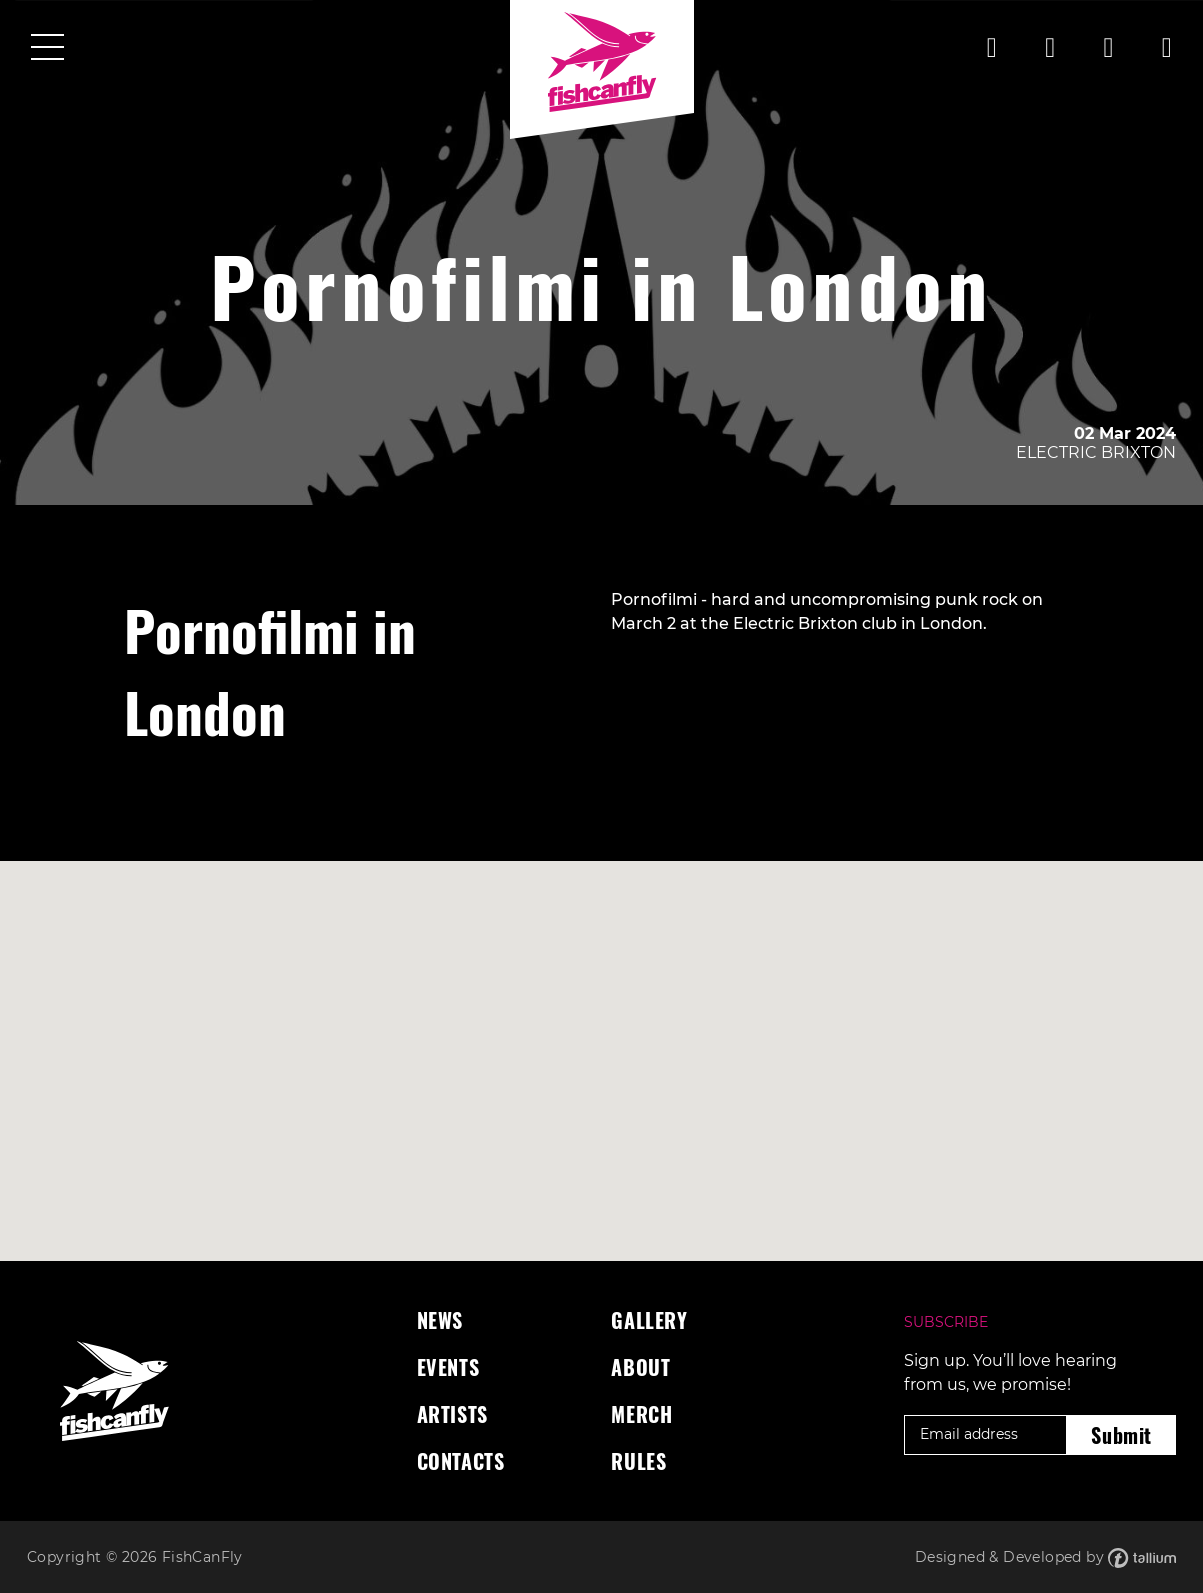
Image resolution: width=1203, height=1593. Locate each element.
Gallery (649, 1320)
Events (448, 1367)
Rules (638, 1461)
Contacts (461, 1461)
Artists (452, 1414)
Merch (641, 1414)
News (440, 1320)
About (640, 1367)
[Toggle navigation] (47, 49)
